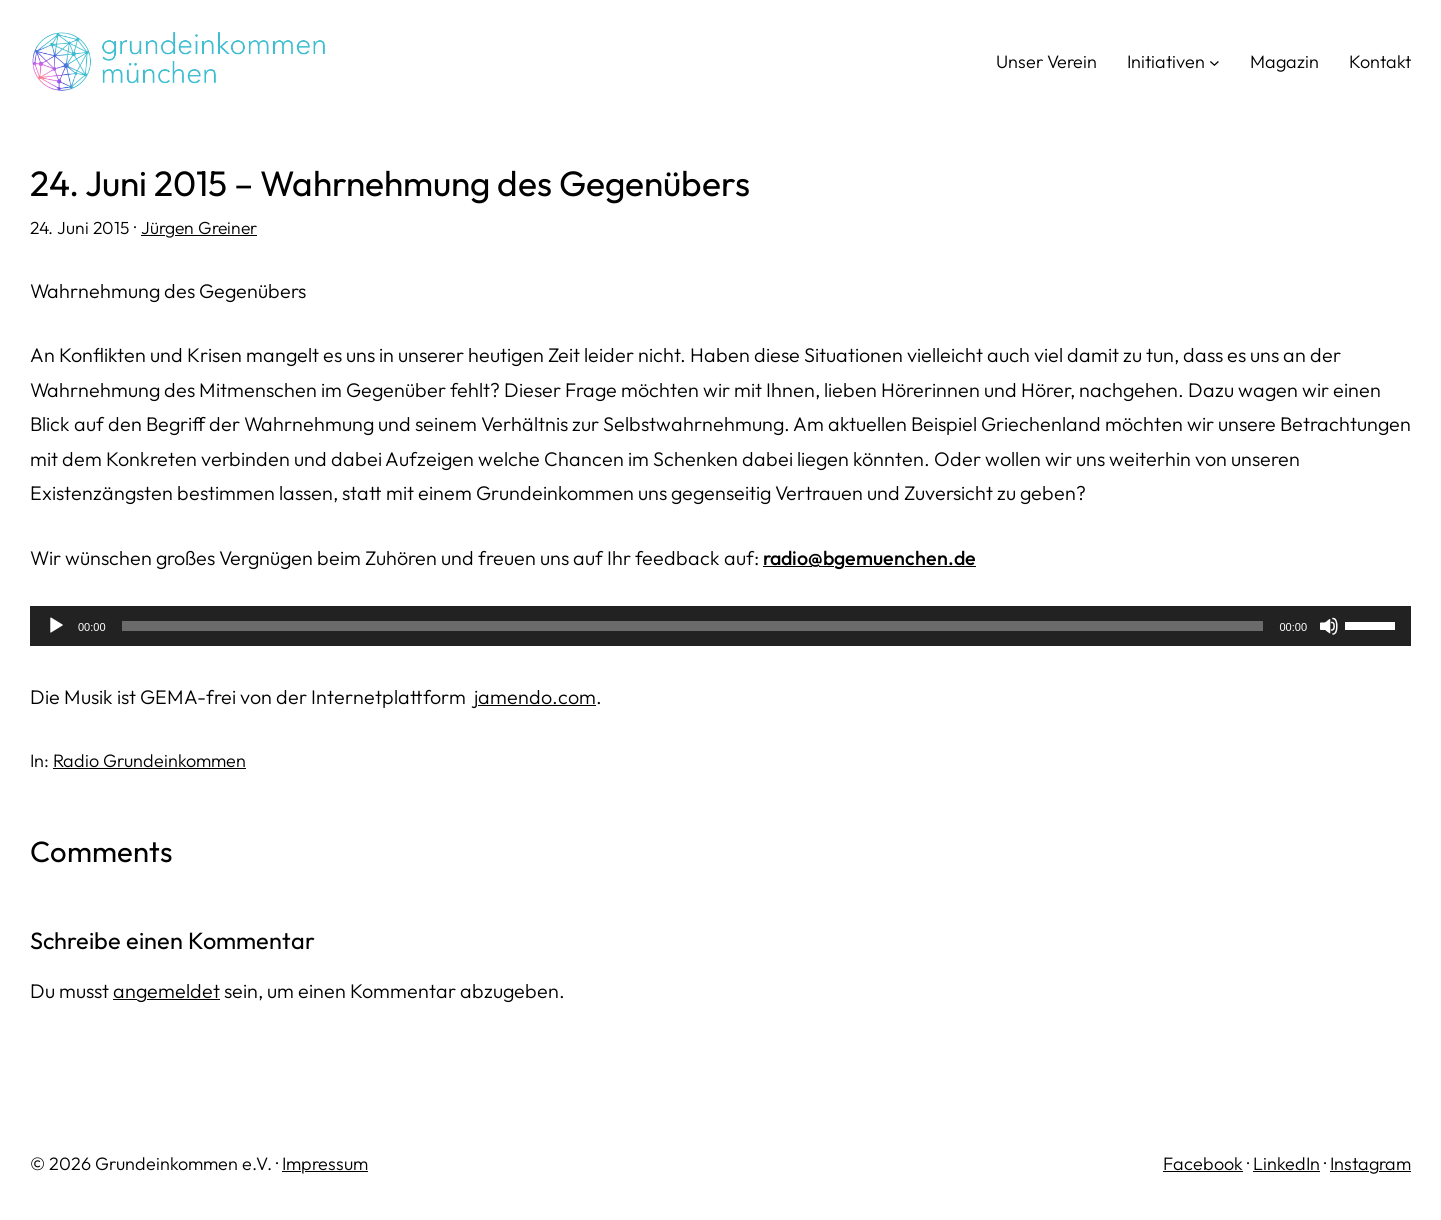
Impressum (325, 1163)
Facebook (1203, 1163)
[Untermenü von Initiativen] (1214, 62)
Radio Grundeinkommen (149, 760)
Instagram (1370, 1163)
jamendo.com (535, 696)
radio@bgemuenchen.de (869, 557)
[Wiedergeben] (56, 626)
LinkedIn (1286, 1163)
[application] (720, 626)
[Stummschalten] (1329, 626)
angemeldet (166, 990)
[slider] (693, 626)
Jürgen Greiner (199, 227)
